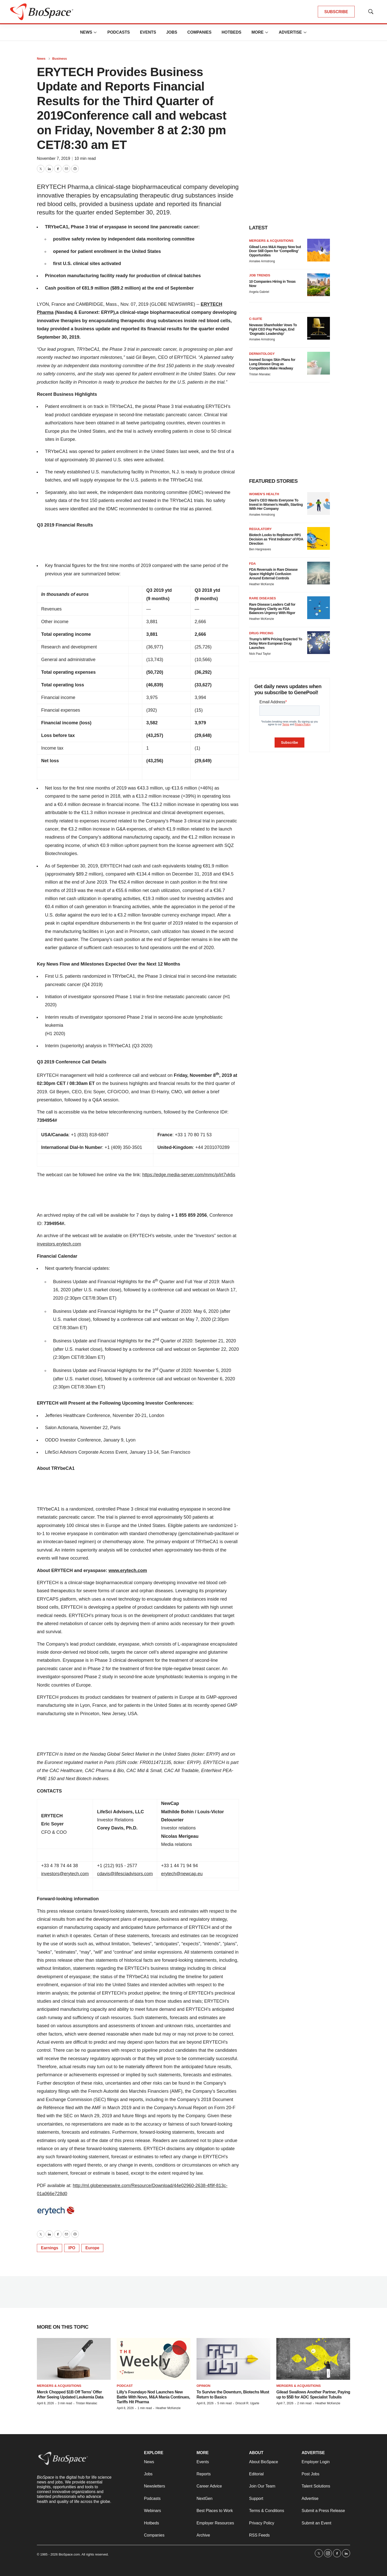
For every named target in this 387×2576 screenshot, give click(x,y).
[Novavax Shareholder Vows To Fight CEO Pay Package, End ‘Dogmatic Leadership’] (318, 328)
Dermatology (262, 354)
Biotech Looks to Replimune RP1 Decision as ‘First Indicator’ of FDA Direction (276, 539)
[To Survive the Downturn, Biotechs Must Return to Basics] (233, 2359)
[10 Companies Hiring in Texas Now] (318, 284)
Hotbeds (231, 32)
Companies (199, 32)
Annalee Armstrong (262, 261)
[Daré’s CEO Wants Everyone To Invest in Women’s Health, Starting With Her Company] (318, 503)
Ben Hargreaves (260, 549)
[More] (95, 32)
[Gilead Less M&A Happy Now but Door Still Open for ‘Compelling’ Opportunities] (318, 250)
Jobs (171, 32)
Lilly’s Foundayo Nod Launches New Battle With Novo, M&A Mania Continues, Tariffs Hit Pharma (153, 2397)
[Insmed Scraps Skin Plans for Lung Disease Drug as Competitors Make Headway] (318, 363)
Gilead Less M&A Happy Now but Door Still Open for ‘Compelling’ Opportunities (275, 251)
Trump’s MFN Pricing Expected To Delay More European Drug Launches (275, 643)
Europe (92, 2248)
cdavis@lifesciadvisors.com (125, 1873)
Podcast (125, 2386)
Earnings (49, 2248)
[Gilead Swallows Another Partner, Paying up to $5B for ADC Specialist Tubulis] (313, 2359)
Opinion (203, 2386)
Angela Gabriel (259, 292)
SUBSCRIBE (336, 12)
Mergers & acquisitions (271, 241)
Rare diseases (262, 598)
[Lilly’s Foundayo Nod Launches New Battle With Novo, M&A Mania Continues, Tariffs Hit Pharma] (153, 2359)
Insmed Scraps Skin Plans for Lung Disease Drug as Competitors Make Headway (272, 364)
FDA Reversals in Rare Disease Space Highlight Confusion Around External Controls (273, 573)
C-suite (255, 319)
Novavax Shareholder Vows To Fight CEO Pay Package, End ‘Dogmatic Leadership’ (273, 329)
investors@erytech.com (65, 1873)
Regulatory (260, 529)
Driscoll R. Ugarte (247, 2403)
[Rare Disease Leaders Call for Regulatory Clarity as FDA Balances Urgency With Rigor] (318, 607)
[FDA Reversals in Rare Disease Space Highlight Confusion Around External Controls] (318, 573)
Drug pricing (261, 633)
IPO (71, 2248)
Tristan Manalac (260, 374)
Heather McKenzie (261, 584)
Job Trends (259, 275)
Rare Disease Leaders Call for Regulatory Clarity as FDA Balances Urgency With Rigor (272, 608)
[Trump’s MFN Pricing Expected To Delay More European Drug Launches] (318, 642)
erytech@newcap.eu (182, 1873)
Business (59, 58)
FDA (252, 563)
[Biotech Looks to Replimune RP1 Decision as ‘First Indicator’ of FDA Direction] (318, 538)
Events (148, 32)
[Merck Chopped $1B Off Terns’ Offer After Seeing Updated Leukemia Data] (74, 2359)
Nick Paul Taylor (260, 654)
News (86, 32)
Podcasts (118, 32)
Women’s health (264, 494)
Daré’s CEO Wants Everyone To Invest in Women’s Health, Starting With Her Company (276, 504)
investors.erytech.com (59, 1244)
